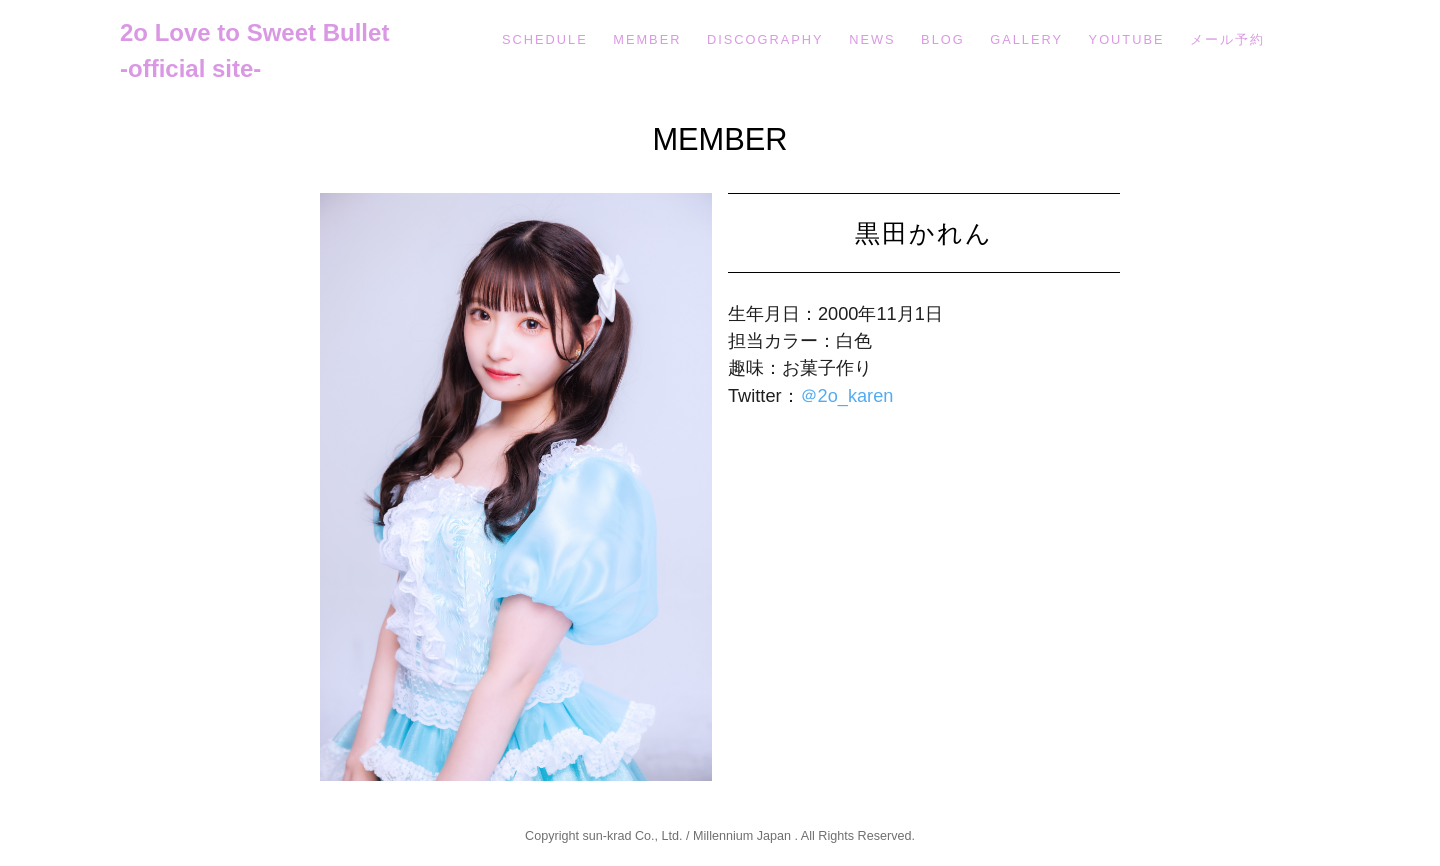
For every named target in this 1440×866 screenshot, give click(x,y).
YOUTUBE (1127, 39)
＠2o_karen (847, 396)
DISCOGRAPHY (765, 39)
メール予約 (1227, 39)
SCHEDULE (545, 39)
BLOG (943, 39)
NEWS (872, 39)
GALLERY (1026, 39)
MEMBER (647, 39)
